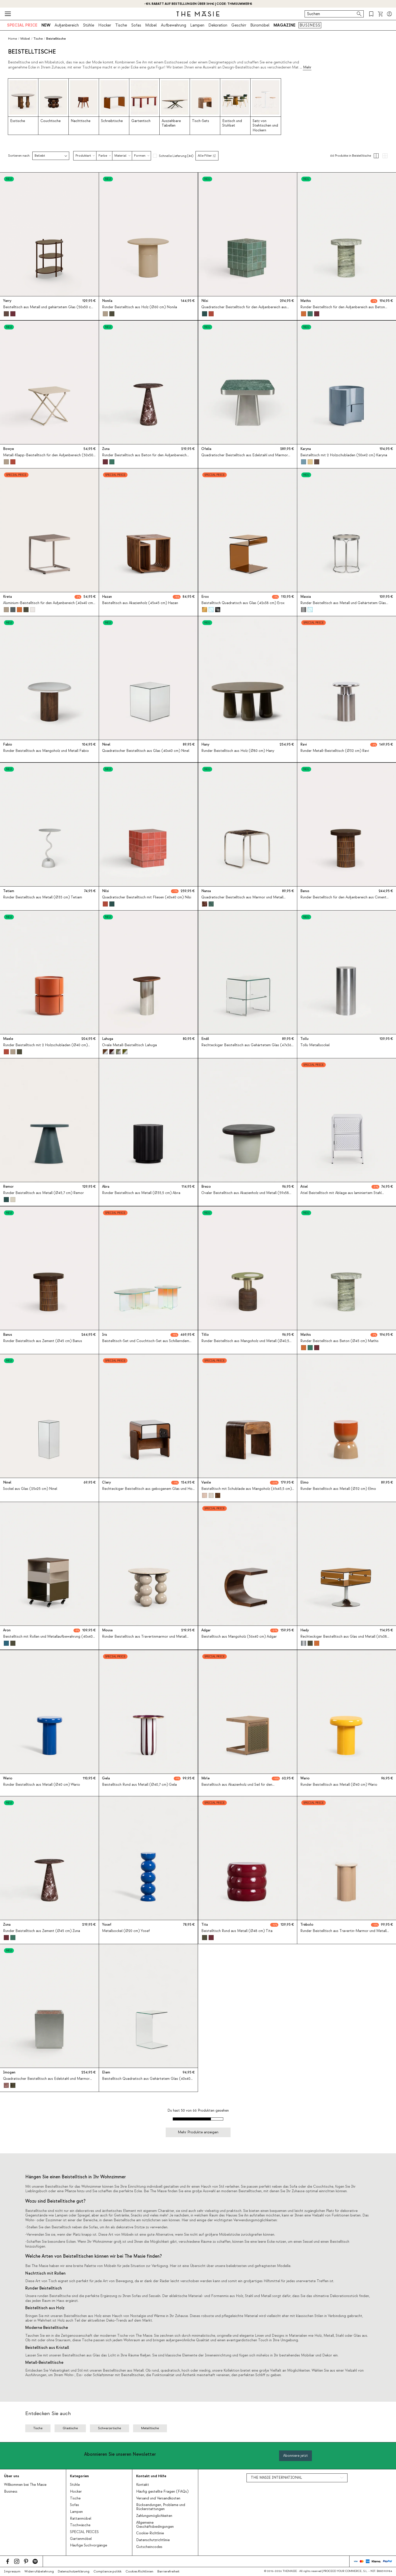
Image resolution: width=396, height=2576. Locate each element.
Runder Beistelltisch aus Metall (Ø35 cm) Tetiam (42, 897)
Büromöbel (259, 25)
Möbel (151, 25)
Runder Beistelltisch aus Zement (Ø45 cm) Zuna (41, 1931)
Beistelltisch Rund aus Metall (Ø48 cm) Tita (237, 1931)
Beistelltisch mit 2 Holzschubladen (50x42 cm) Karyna (343, 455)
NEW (46, 25)
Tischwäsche (80, 2525)
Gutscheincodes (149, 2547)
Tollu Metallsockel (315, 1045)
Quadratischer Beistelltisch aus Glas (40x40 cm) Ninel (145, 751)
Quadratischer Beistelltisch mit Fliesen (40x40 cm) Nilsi (146, 897)
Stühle (88, 25)
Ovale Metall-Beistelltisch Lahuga (129, 1045)
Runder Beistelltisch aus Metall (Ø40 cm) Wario (41, 1784)
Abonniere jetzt (295, 2455)
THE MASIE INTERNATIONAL (276, 2477)
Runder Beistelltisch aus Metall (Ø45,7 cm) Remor (43, 1193)
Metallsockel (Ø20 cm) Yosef (126, 1931)
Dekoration (217, 25)
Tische (121, 25)
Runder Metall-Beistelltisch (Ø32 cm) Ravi (334, 751)
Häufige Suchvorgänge (88, 2545)
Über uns (11, 2476)
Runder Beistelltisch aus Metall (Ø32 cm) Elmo (338, 1489)
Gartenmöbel (81, 2539)
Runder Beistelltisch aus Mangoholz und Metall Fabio (46, 751)
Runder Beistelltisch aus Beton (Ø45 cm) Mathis (339, 1341)
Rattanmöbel (80, 2518)
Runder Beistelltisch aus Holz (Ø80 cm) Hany (237, 751)
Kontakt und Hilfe (151, 2476)
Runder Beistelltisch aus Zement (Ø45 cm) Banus (42, 1341)
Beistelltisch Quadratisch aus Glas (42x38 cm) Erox (242, 603)
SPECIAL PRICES (84, 2532)
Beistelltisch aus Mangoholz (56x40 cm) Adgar (239, 1637)
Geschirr (238, 25)
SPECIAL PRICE (22, 25)
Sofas (136, 25)
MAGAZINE (284, 25)
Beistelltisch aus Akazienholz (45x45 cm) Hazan (140, 603)
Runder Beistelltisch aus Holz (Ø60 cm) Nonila (139, 307)
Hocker (104, 25)
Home (12, 39)
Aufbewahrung (173, 25)
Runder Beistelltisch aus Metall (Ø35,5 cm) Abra (141, 1193)
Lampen (197, 25)
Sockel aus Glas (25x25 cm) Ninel (30, 1489)
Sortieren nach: (19, 156)
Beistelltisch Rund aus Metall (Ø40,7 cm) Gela (139, 1784)
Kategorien (79, 2476)
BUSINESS (310, 25)
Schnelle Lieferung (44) (176, 156)
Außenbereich (67, 25)
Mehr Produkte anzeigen (198, 2132)
